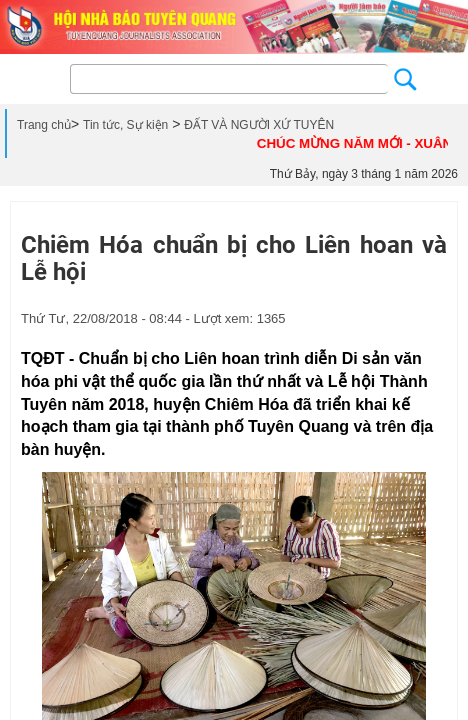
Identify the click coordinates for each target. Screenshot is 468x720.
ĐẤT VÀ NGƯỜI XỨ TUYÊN (259, 125)
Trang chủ (44, 125)
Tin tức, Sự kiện (125, 125)
